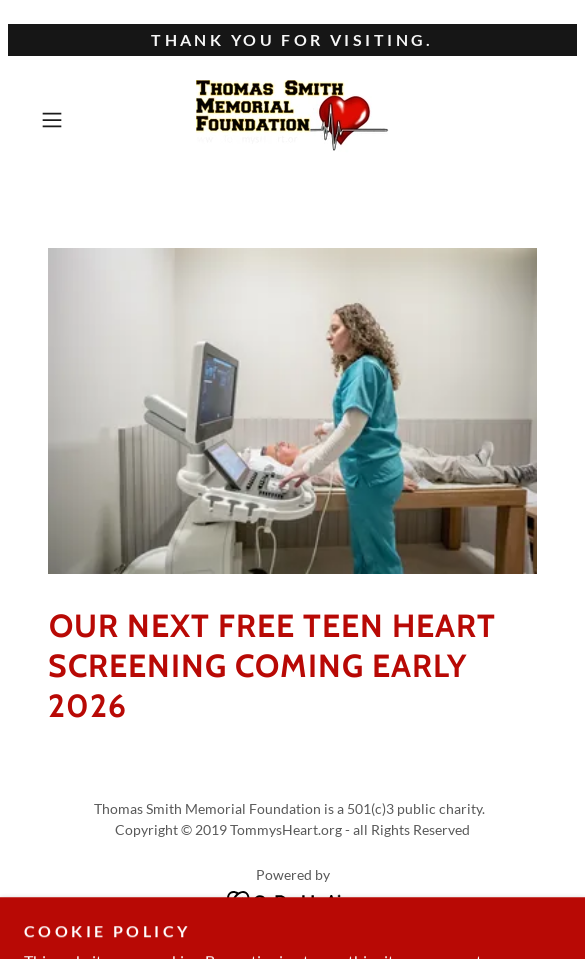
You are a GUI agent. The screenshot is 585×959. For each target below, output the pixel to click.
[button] (71, 120)
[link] (292, 120)
